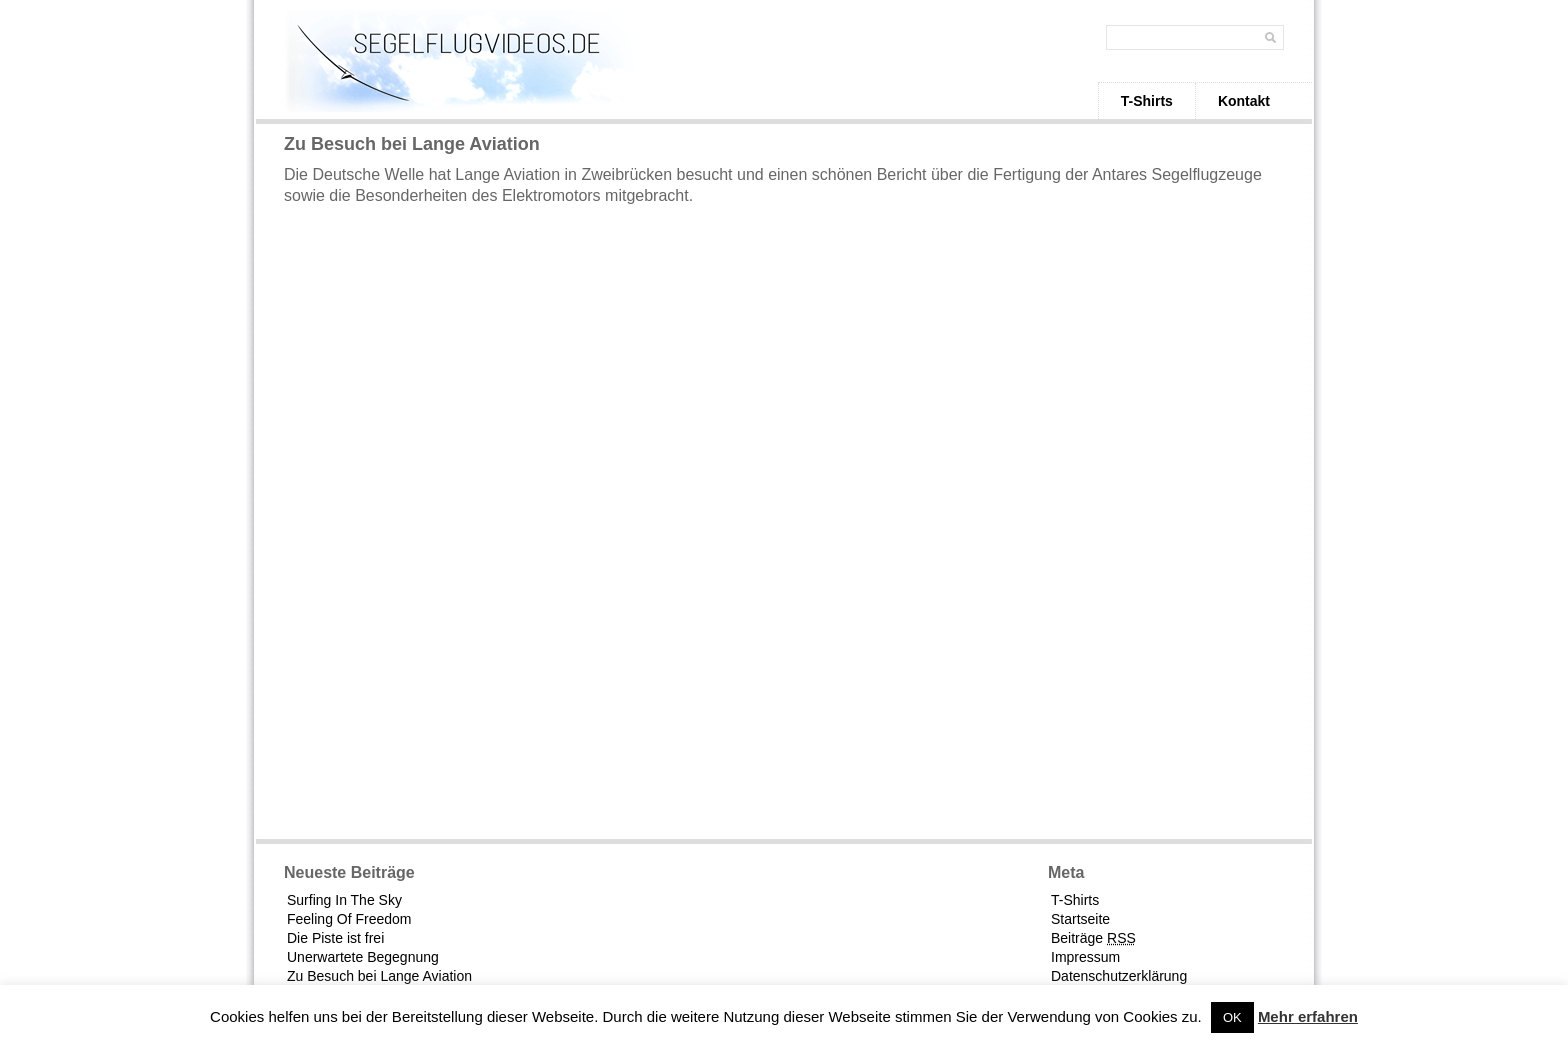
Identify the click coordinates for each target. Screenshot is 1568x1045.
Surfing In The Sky (344, 900)
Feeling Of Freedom (349, 919)
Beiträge (1093, 938)
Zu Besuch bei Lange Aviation (379, 976)
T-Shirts (1147, 101)
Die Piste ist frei (335, 938)
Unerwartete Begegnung (363, 957)
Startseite (1080, 919)
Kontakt (1244, 101)
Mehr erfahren (1308, 1016)
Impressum (1085, 957)
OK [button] (1232, 1017)
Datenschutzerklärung (1119, 976)
